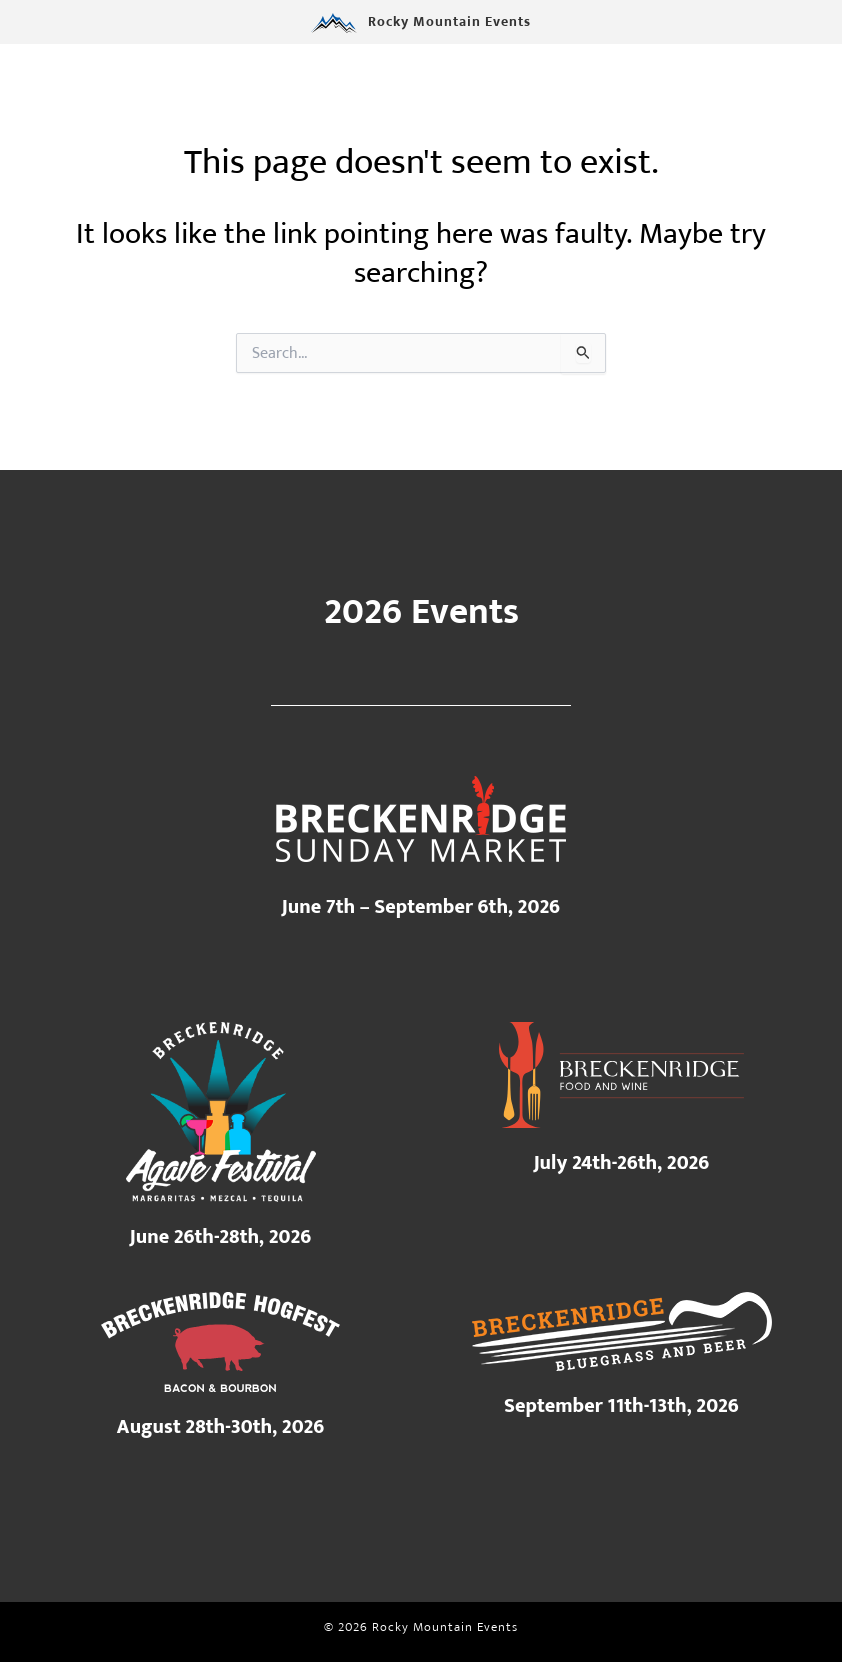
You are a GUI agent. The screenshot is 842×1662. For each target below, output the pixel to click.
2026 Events (421, 612)
